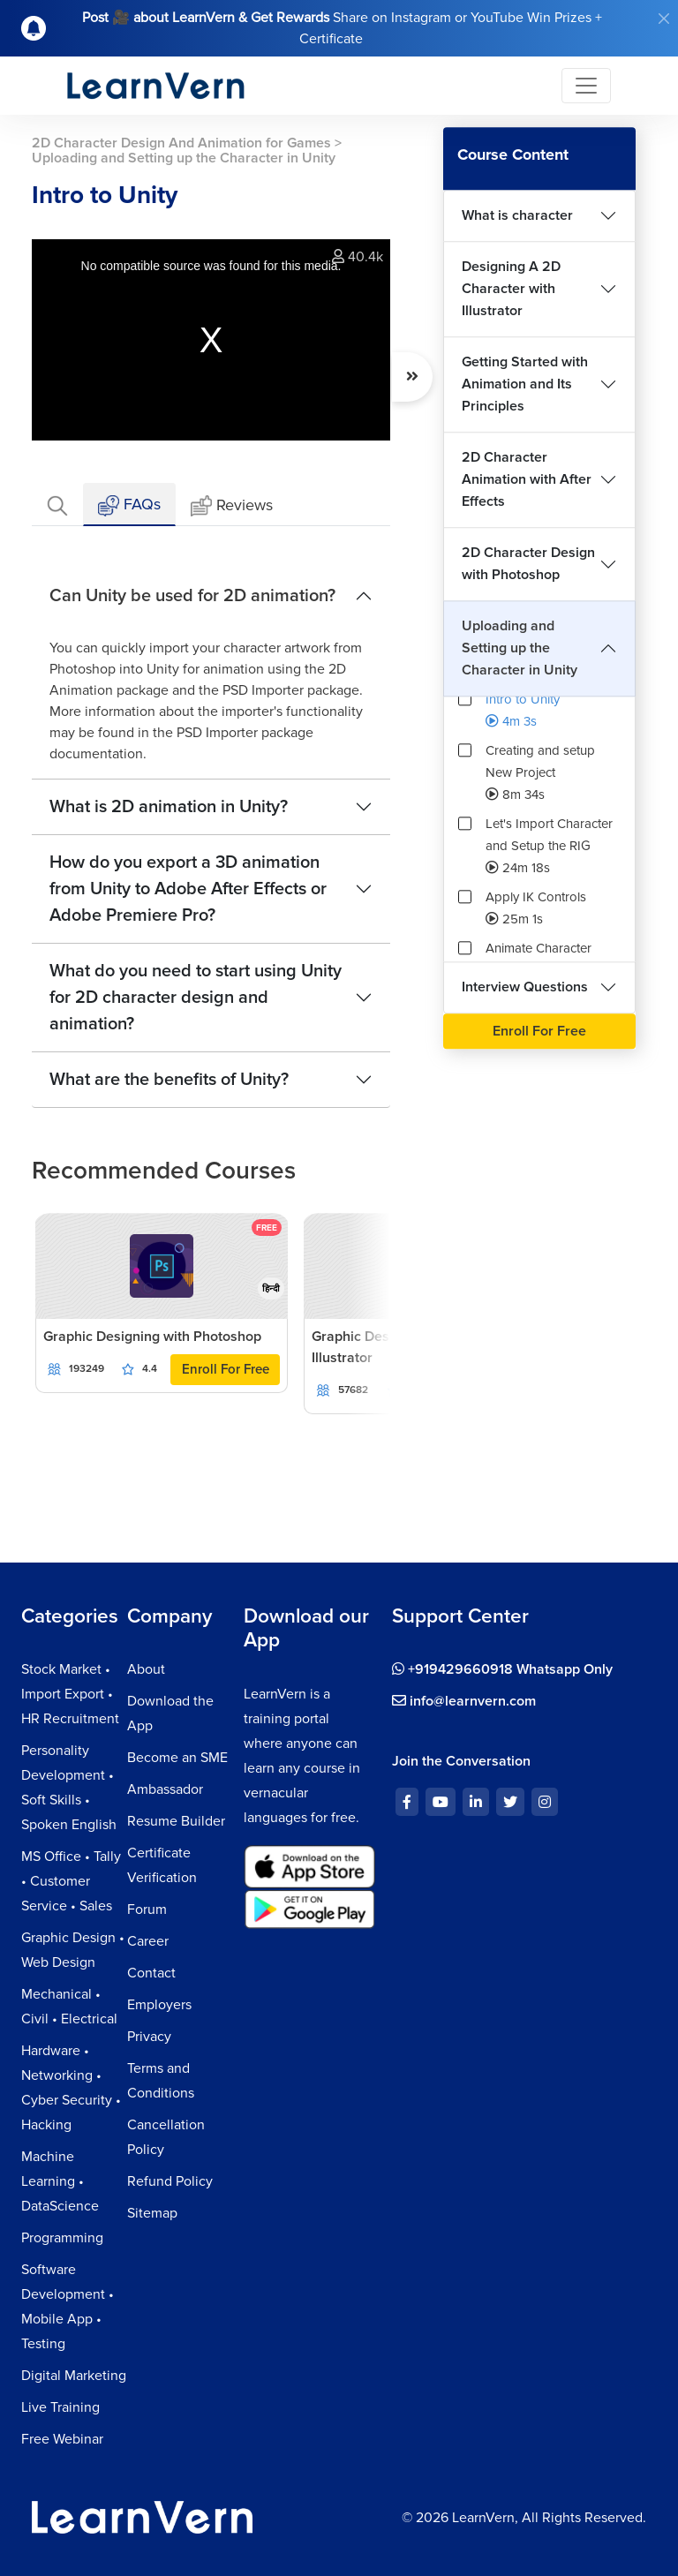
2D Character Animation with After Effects (526, 479)
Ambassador (165, 1789)
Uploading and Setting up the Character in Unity (519, 648)
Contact (151, 1973)
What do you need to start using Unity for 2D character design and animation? (195, 997)
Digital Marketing (73, 2375)
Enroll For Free (225, 1369)
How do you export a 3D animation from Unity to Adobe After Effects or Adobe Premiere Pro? (188, 889)
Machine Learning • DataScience (60, 2181)
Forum (147, 1909)
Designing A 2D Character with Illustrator (511, 289)
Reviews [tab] (232, 506)
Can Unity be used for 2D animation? (192, 595)
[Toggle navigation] (586, 85)
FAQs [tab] (129, 505)
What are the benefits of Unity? (169, 1079)
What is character (517, 215)
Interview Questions (525, 987)
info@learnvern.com (464, 1701)
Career (148, 1941)
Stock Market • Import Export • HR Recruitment (70, 1694)
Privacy (149, 2036)
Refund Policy (170, 2181)
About (146, 1669)
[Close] (664, 18)
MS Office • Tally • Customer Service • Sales (71, 1881)
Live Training (60, 2407)
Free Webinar (62, 2439)
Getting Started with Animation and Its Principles (525, 384)
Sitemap (152, 2213)
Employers (159, 2005)
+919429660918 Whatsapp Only (502, 1669)
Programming (62, 2238)
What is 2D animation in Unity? (168, 806)
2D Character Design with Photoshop (528, 564)
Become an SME (177, 1757)
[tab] (57, 504)
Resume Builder (176, 1821)
